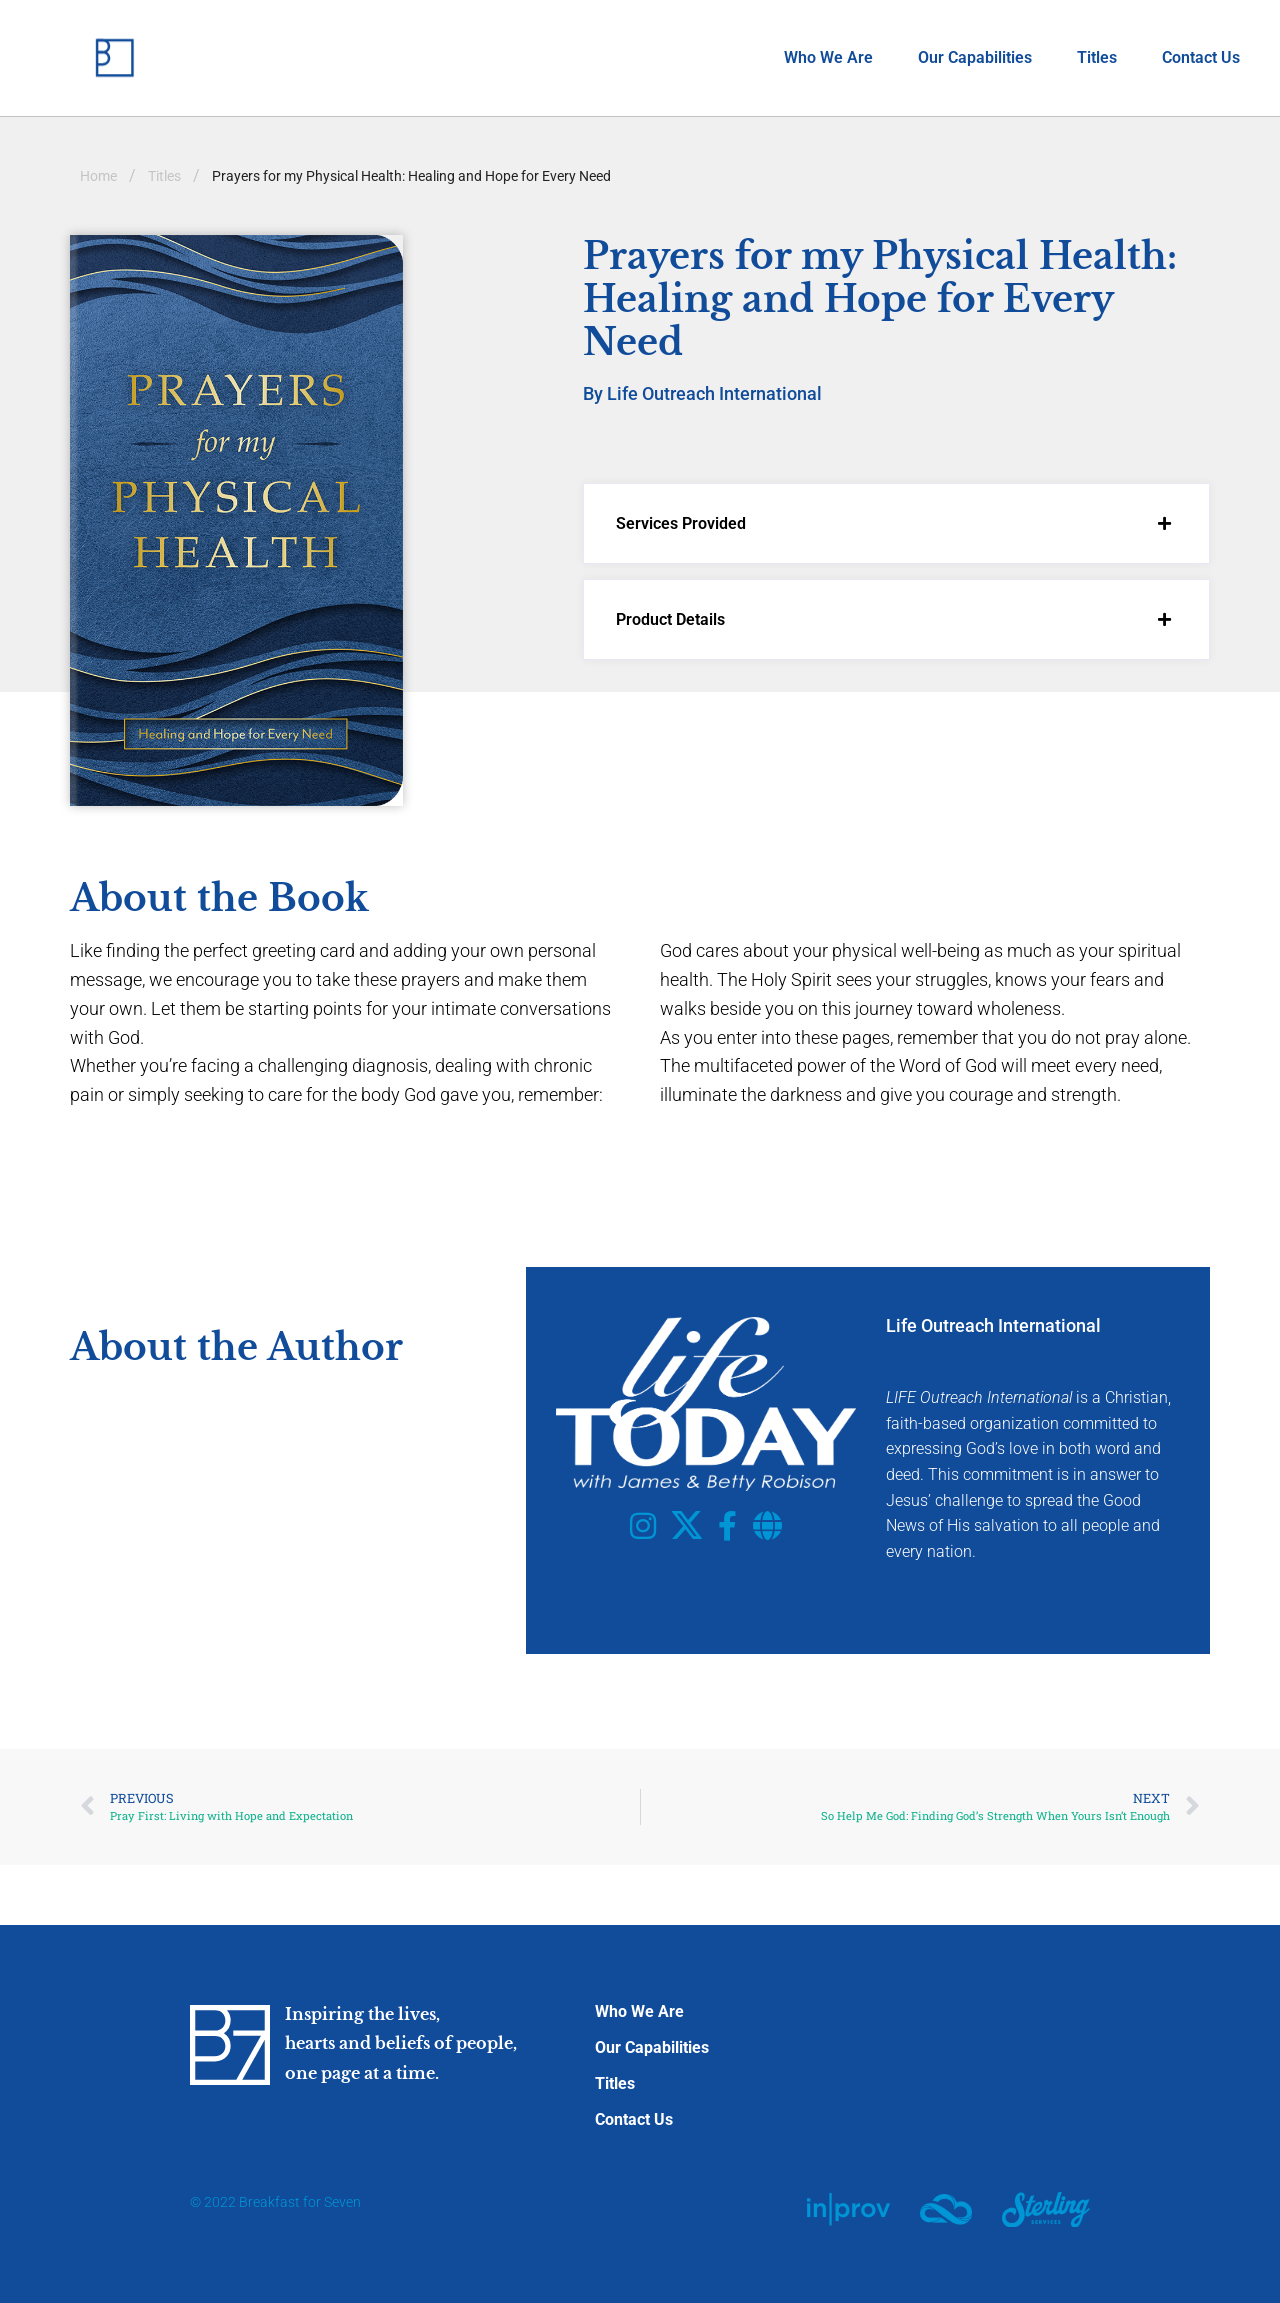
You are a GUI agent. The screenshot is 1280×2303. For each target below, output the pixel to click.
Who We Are (828, 57)
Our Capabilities (975, 57)
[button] (896, 523)
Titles (1097, 57)
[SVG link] (848, 2209)
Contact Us (1201, 57)
